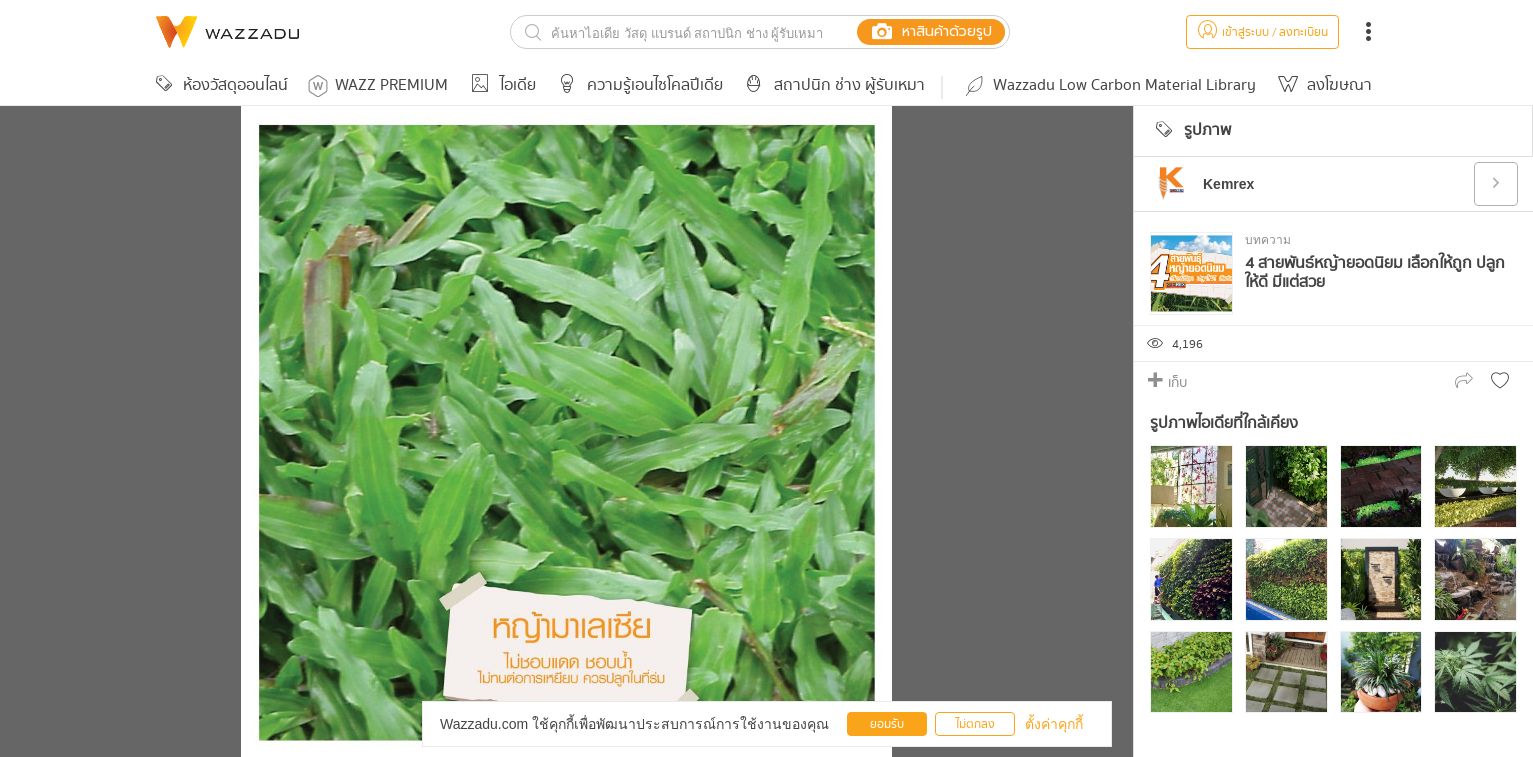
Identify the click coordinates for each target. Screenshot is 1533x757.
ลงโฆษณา (1323, 85)
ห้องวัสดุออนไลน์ (219, 85)
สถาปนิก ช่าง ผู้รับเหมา (832, 85)
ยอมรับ (887, 724)
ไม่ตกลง (975, 724)
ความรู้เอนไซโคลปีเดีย (637, 85)
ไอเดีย (500, 85)
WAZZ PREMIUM (378, 85)
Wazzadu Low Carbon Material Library (1109, 85)
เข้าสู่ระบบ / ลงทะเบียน (1262, 32)
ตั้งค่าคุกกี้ (1054, 724)
